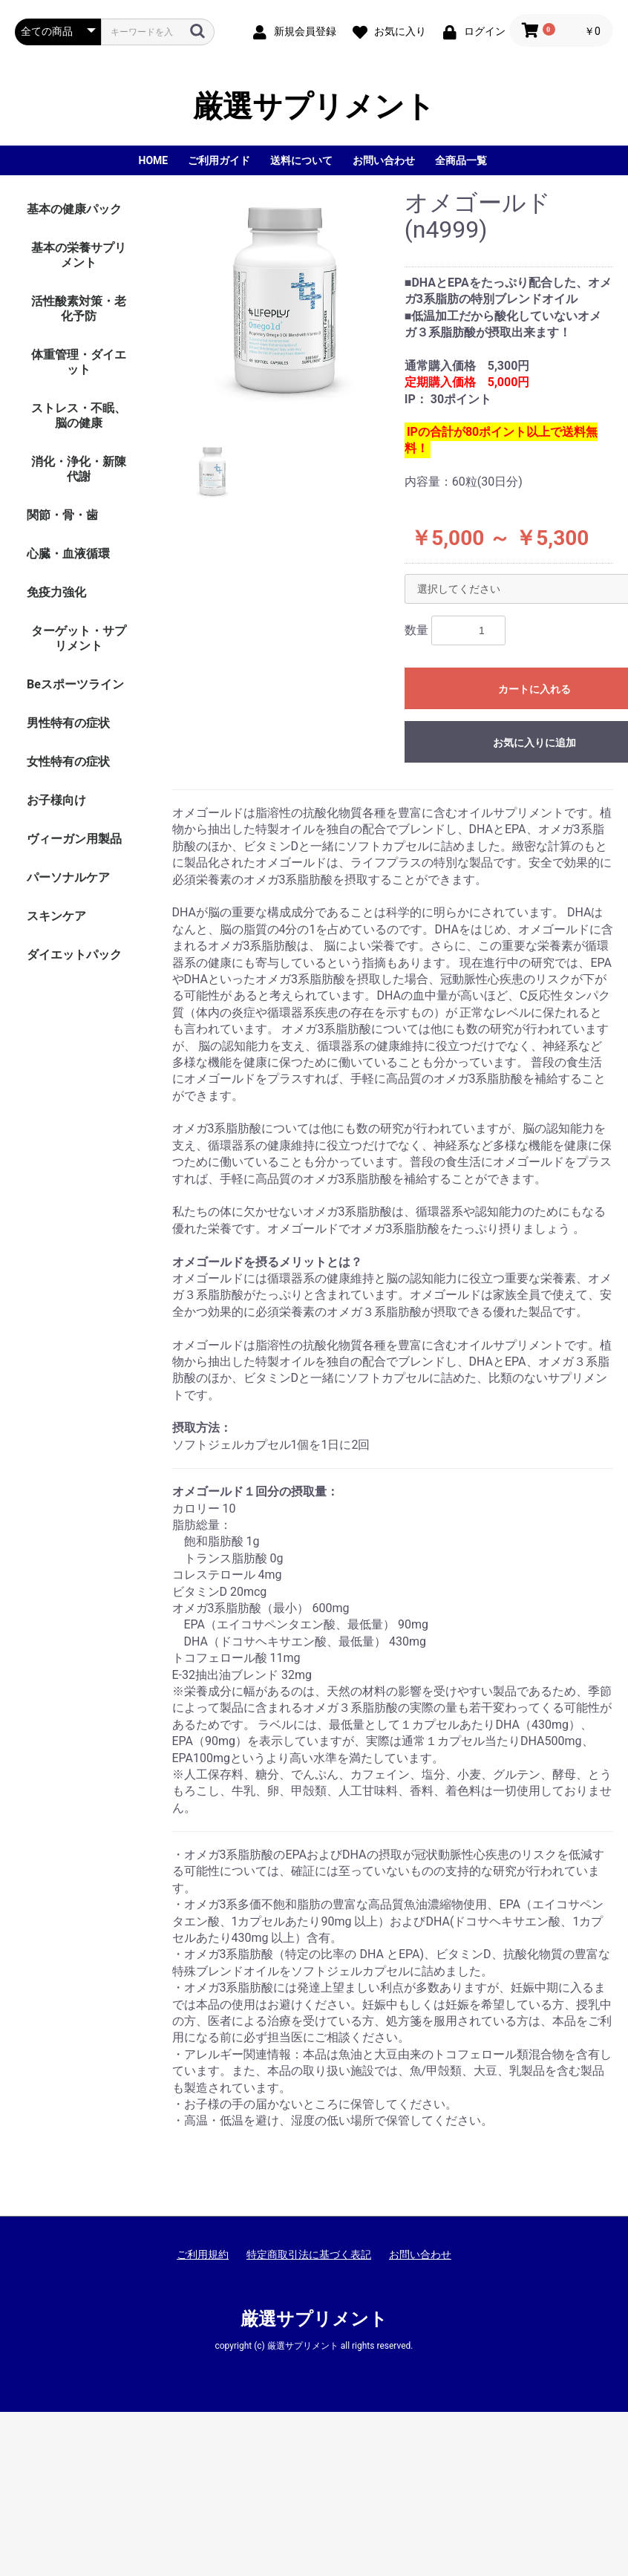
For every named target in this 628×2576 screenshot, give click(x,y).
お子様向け (56, 800)
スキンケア (56, 916)
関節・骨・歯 (62, 515)
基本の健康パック (74, 209)
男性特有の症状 (68, 723)
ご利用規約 (203, 2254)
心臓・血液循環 (68, 554)
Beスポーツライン (75, 684)
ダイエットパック (74, 955)
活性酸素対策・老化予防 (78, 308)
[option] (283, 305)
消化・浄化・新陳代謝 (78, 468)
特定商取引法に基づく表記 (308, 2254)
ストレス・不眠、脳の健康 (78, 415)
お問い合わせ (420, 2254)
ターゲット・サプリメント (78, 638)
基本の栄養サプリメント (78, 255)
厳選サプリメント (314, 107)
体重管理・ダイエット (78, 362)
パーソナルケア (68, 877)
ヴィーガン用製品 (74, 839)
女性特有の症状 (68, 761)
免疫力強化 (56, 592)
